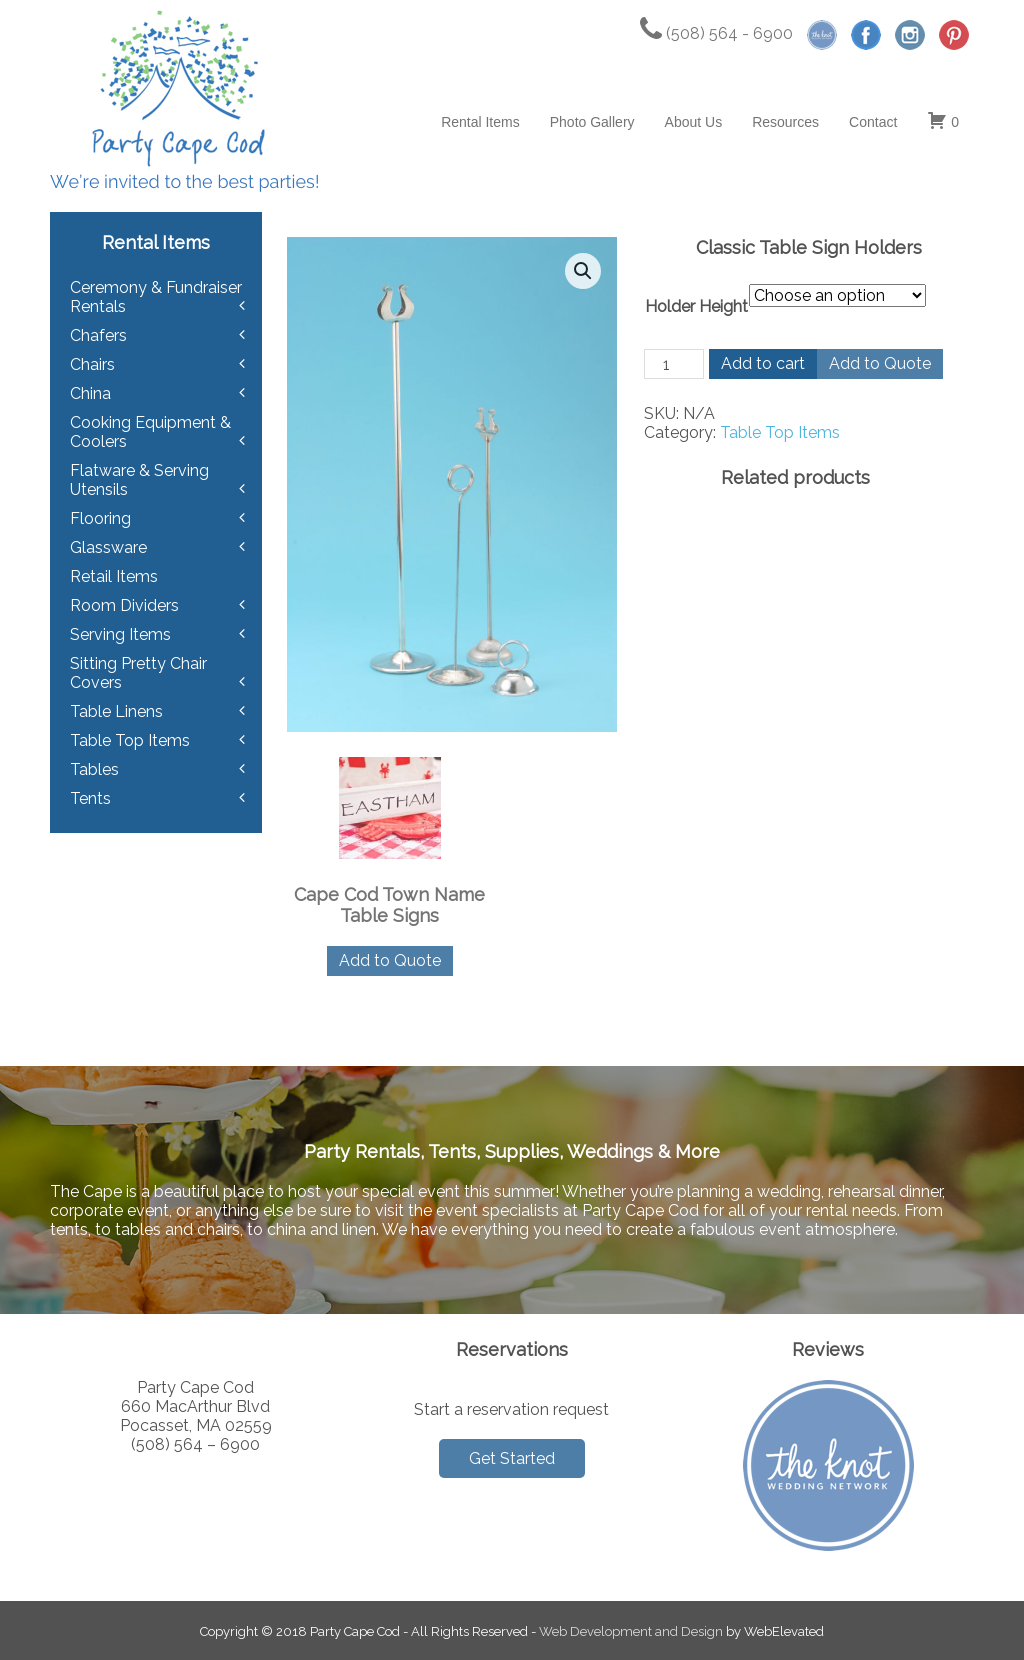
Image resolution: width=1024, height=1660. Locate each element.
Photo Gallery (592, 122)
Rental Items (480, 122)
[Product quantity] (674, 364)
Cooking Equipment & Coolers (150, 432)
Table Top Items (780, 432)
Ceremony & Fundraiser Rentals (156, 297)
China (90, 393)
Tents (90, 798)
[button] (583, 271)
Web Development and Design (631, 1631)
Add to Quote (880, 363)
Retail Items (114, 576)
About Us (694, 122)
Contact (873, 122)
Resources (785, 122)
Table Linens (116, 711)
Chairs (92, 364)
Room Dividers (124, 605)
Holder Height (696, 306)
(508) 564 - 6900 (716, 33)
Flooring (100, 518)
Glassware (108, 547)
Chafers (98, 335)
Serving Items (120, 634)
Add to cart (763, 363)
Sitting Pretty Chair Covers (138, 673)
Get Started (512, 1458)
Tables (94, 769)
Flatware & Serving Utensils (139, 480)
